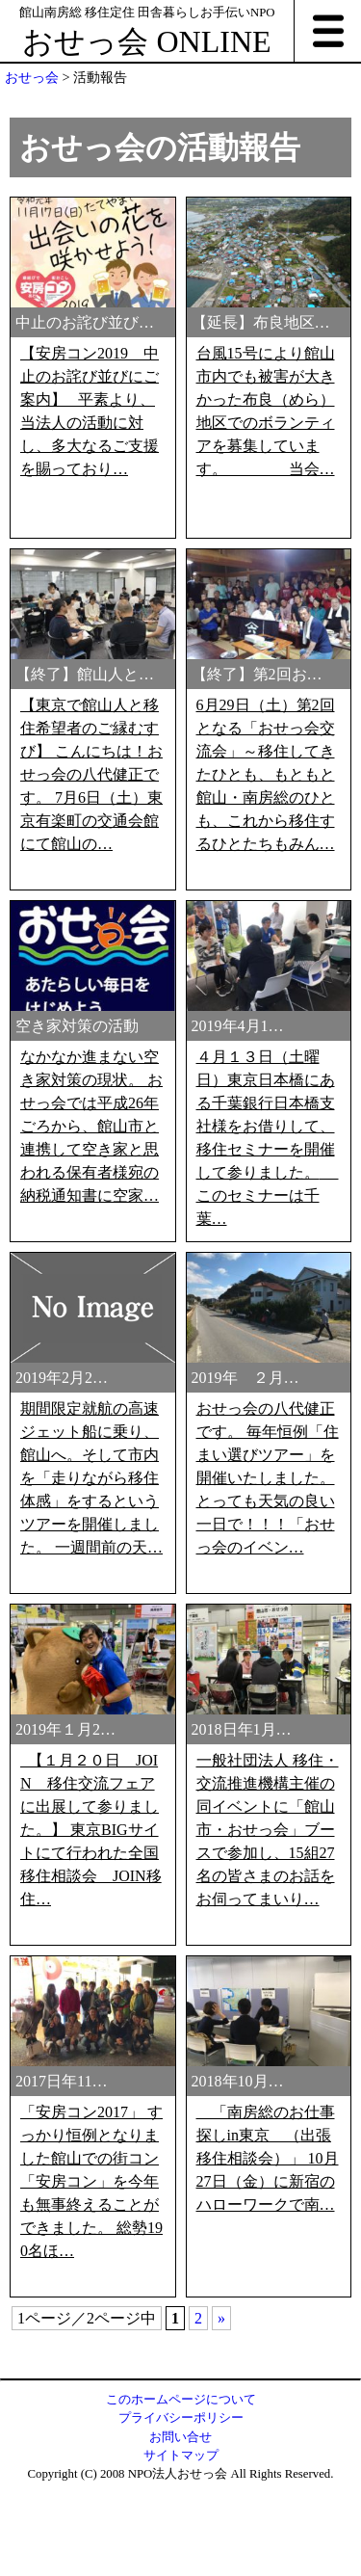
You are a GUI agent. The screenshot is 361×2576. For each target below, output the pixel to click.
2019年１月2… (65, 1984)
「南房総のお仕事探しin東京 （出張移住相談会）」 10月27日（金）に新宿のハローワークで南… (267, 2412)
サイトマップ (181, 2455)
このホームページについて (181, 2399)
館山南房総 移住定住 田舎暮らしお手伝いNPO (147, 12)
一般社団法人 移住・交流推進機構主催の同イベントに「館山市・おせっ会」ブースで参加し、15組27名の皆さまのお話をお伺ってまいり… (267, 2084)
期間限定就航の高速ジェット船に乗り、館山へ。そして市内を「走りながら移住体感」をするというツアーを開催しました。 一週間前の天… (91, 1732)
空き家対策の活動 (77, 1280)
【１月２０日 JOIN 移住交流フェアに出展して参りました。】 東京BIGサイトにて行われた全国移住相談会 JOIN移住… (91, 2084)
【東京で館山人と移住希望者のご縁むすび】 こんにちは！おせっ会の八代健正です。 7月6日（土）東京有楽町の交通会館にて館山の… (91, 774)
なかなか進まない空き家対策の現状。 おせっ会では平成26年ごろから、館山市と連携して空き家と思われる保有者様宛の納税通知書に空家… (91, 1380)
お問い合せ (180, 2437)
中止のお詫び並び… (84, 322)
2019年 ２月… (245, 1632)
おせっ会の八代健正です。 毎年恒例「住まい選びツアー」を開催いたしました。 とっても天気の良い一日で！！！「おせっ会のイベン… (267, 1732)
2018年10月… (238, 2335)
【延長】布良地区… (261, 322)
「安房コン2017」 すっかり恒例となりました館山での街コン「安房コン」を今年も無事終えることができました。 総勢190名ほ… (91, 2435)
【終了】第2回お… (257, 674)
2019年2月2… (61, 1632)
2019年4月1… (238, 1280)
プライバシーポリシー (181, 2418)
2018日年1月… (242, 1984)
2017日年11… (61, 2335)
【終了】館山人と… (84, 674)
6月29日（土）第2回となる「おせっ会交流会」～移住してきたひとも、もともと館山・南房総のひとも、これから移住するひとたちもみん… (265, 774)
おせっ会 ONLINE (146, 41)
